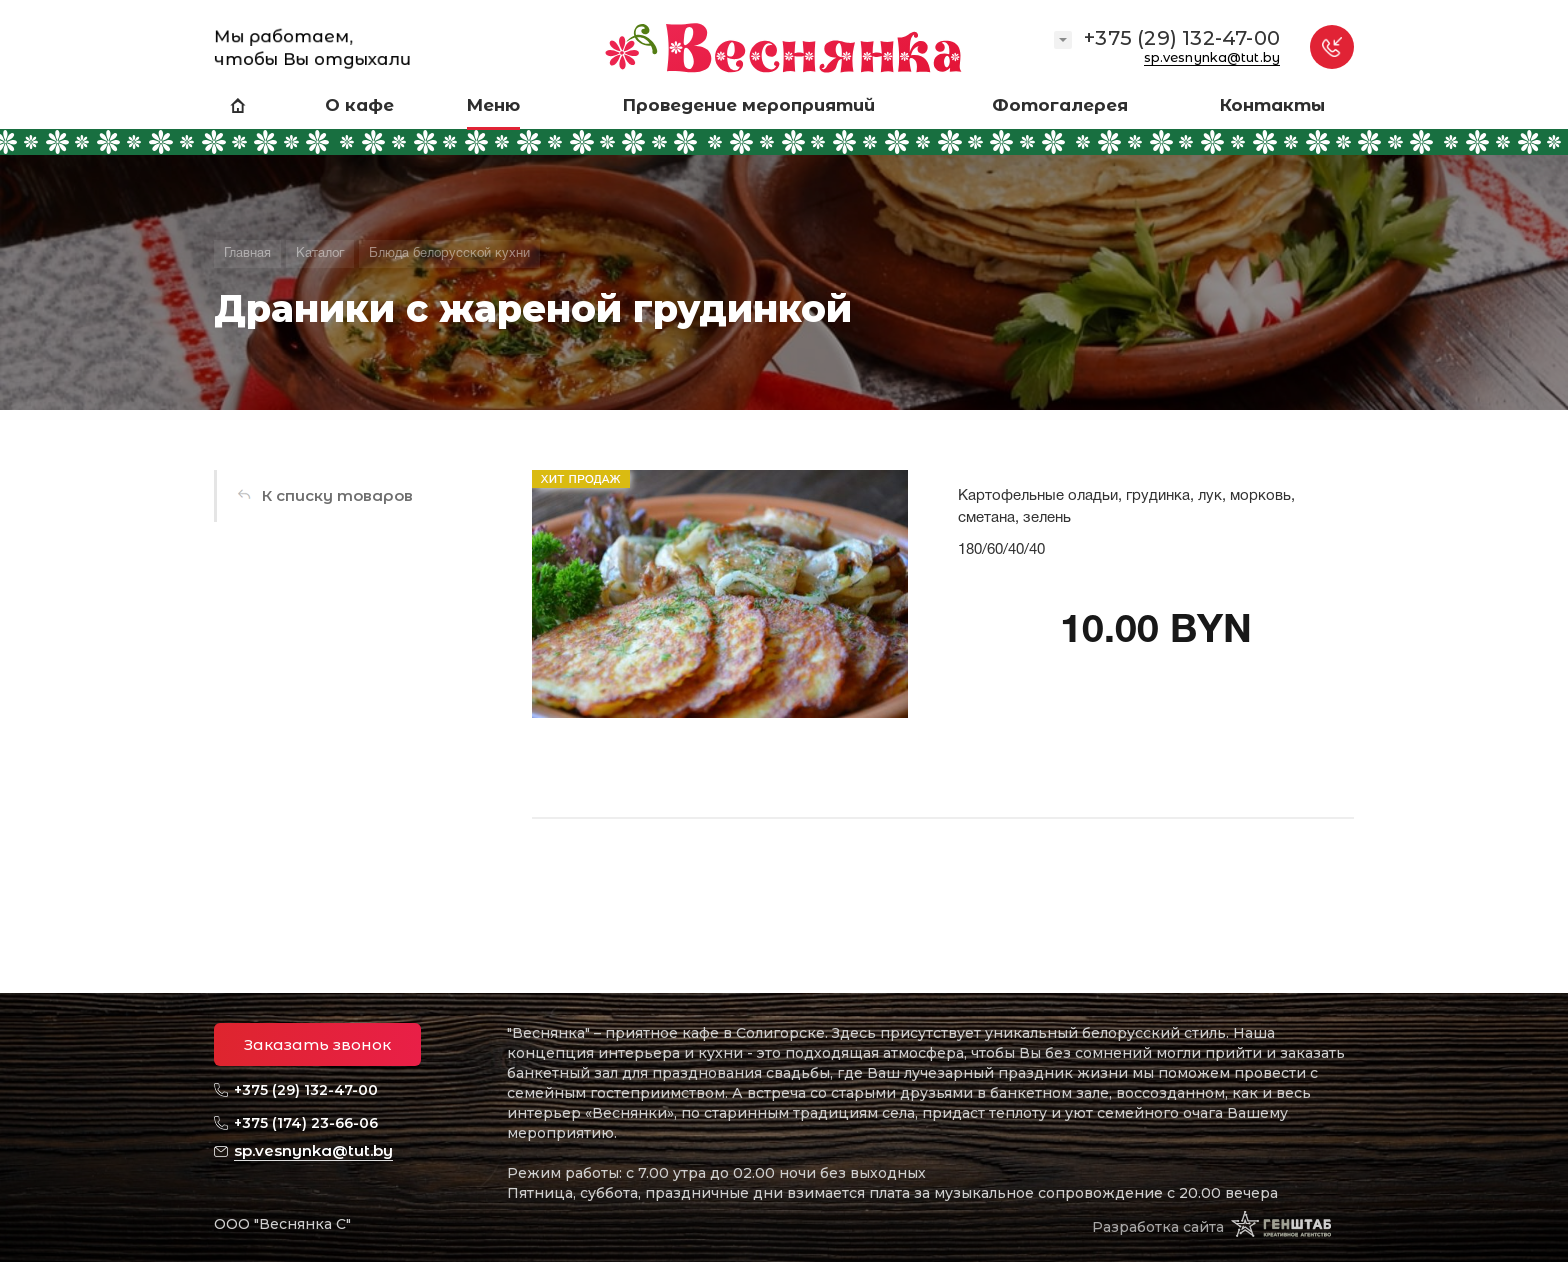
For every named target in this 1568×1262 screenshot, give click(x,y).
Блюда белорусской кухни (449, 254)
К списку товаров (337, 495)
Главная (247, 254)
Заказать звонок (317, 1044)
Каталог (320, 254)
